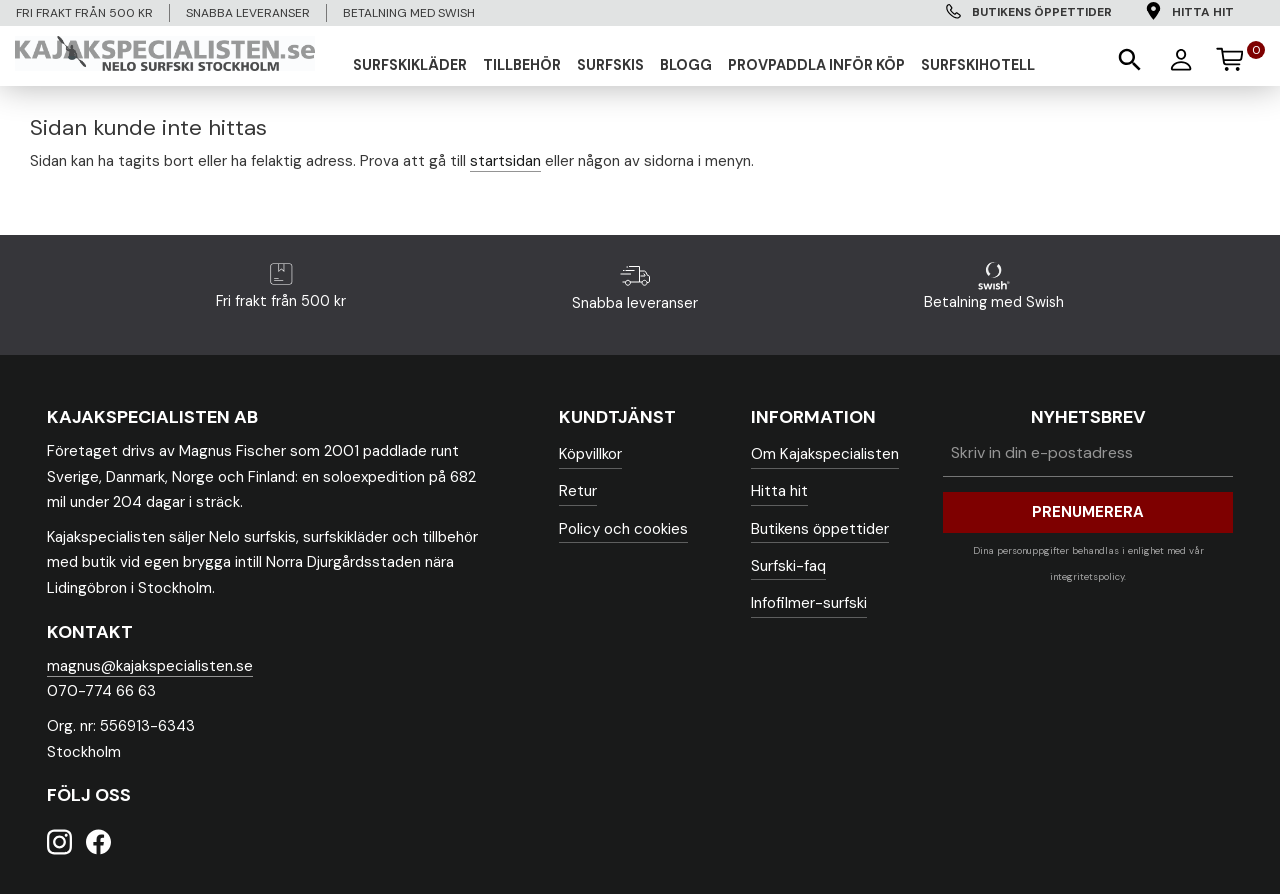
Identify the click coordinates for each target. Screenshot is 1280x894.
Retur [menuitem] (578, 491)
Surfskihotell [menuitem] (978, 65)
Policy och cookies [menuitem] (623, 529)
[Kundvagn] (1238, 56)
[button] (1128, 58)
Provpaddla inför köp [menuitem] (816, 65)
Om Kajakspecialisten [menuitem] (825, 454)
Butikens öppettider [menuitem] (1042, 12)
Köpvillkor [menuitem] (590, 454)
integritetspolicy (1087, 576)
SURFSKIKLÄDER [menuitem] (410, 65)
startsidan (505, 161)
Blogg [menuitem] (686, 65)
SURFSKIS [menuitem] (610, 65)
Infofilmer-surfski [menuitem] (809, 603)
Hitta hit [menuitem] (1203, 12)
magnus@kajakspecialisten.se (150, 666)
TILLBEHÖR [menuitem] (522, 65)
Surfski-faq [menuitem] (788, 566)
